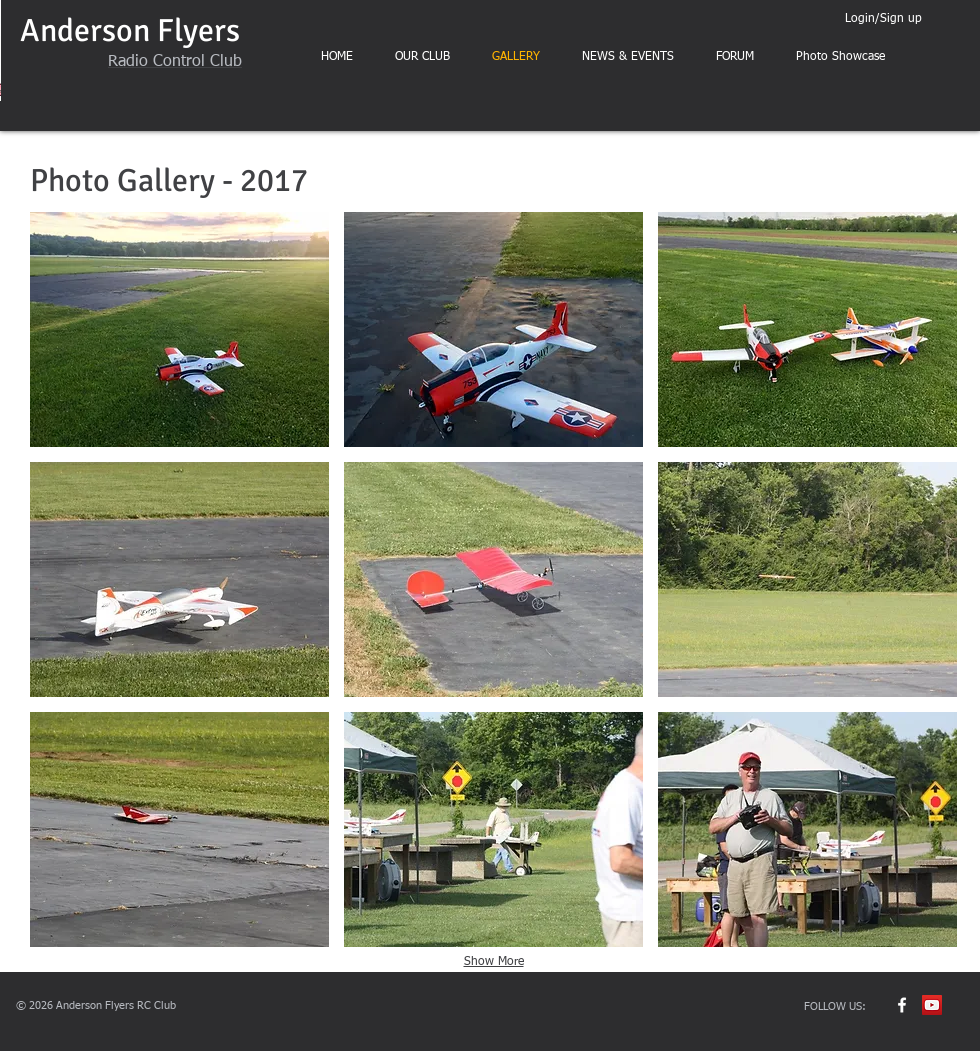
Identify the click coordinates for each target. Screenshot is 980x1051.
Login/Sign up (883, 19)
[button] (179, 329)
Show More (494, 962)
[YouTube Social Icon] (932, 1005)
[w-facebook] (902, 1005)
